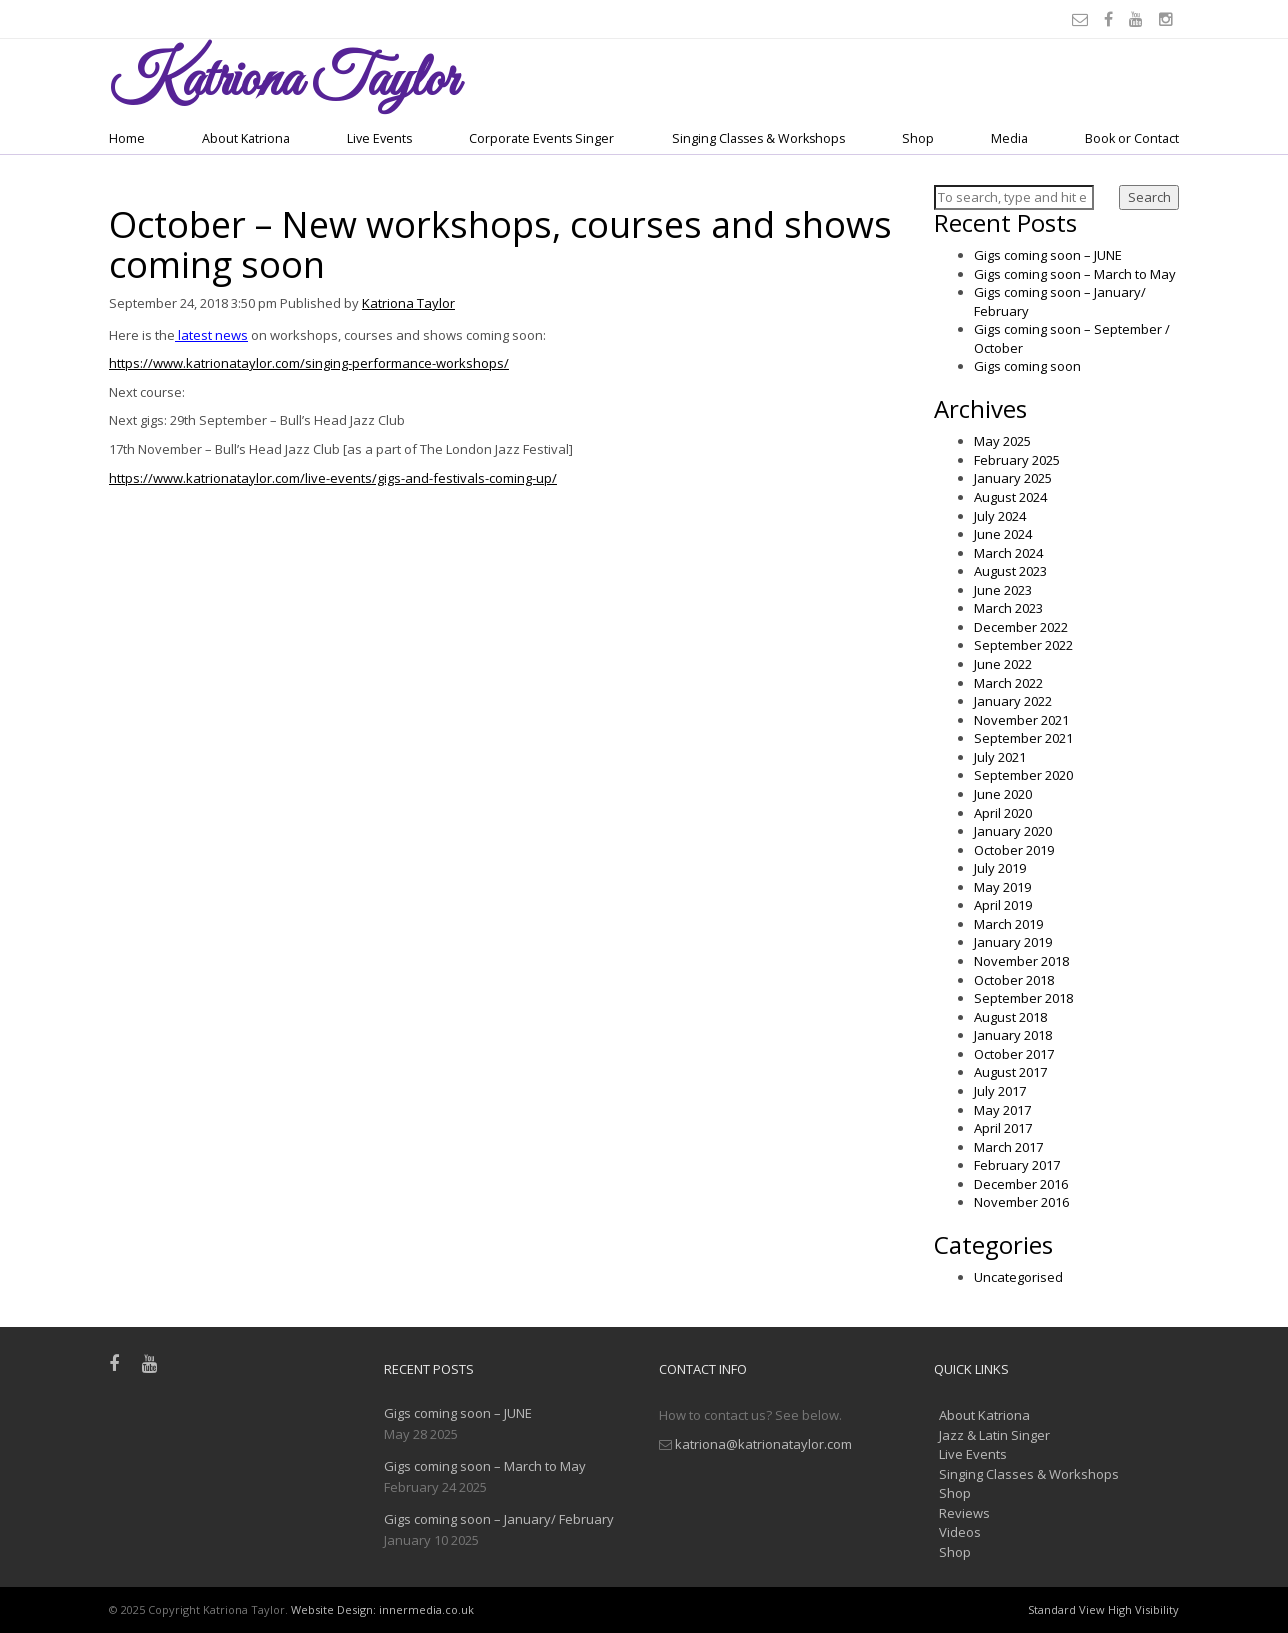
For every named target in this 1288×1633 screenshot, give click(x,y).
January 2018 (1013, 1035)
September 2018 (1023, 998)
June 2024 (1003, 534)
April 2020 (1003, 813)
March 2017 (1008, 1147)
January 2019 (1013, 942)
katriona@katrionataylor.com (763, 1444)
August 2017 (1010, 1072)
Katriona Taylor (408, 303)
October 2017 (1014, 1054)
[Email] (1083, 19)
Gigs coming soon (1027, 366)
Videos (960, 1532)
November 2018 (1021, 961)
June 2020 (1003, 794)
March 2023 (1008, 608)
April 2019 (1003, 905)
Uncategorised (1018, 1277)
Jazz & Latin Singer (994, 1435)
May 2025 (1002, 441)
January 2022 (1013, 701)
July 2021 (1000, 757)
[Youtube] (1139, 19)
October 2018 (1014, 980)
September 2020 (1023, 775)
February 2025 (1017, 460)
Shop (918, 138)
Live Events (379, 138)
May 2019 (1002, 887)
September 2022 (1023, 645)
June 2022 (1003, 664)
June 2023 (1003, 590)
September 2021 (1023, 738)
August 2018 (1010, 1017)
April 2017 (1003, 1128)
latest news (211, 335)
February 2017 (1017, 1165)
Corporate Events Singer (541, 138)
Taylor (283, 81)
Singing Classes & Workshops (758, 138)
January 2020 (1013, 831)
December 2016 (1021, 1184)
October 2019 (1014, 850)
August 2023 (1010, 571)
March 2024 (1008, 553)
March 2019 (1008, 924)
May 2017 (1002, 1110)
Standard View (1066, 1609)
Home (127, 138)
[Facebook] (1111, 19)
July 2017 (1000, 1091)
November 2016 (1021, 1202)
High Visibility (1143, 1609)
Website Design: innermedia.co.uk (382, 1609)
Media (1009, 138)
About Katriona (246, 138)
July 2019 (1000, 868)
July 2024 (1000, 516)
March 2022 (1008, 683)
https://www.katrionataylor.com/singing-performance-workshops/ (309, 363)
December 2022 (1021, 627)
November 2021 (1021, 720)
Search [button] (1149, 197)
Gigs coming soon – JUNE (1048, 255)
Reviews (964, 1513)
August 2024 (1010, 497)
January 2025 (1013, 478)
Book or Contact (1132, 138)
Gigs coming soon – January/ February (499, 1519)
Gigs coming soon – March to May (1075, 274)
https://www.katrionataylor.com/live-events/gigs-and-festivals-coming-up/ (333, 478)
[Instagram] (1169, 19)
